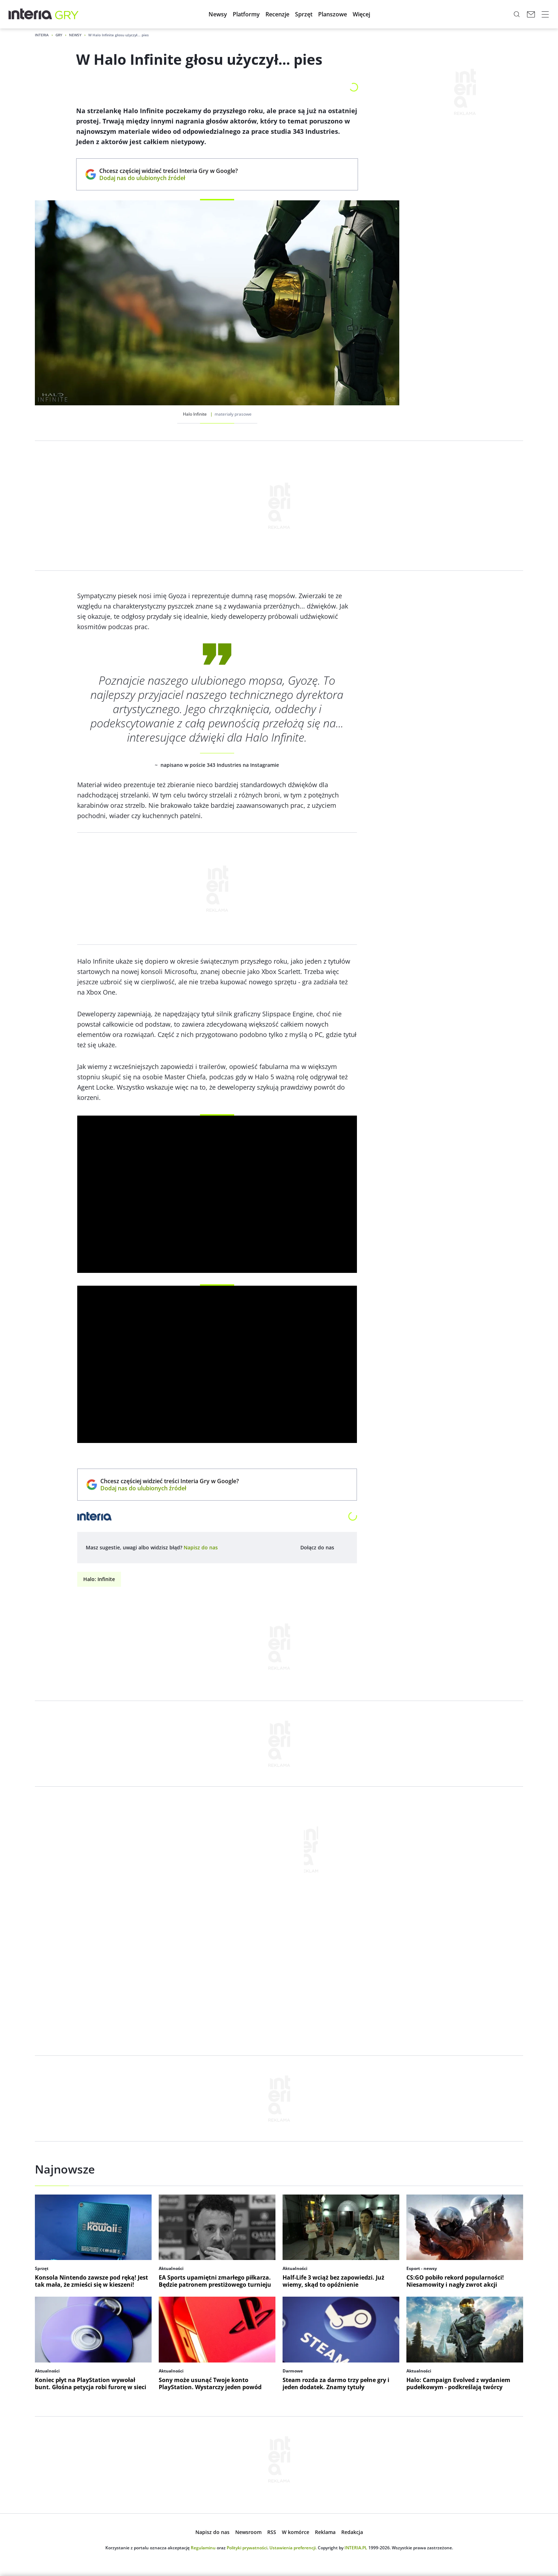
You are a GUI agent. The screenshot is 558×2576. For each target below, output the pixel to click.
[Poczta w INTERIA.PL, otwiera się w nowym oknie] (531, 14)
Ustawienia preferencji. (293, 2547)
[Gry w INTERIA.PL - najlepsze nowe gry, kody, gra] (67, 14)
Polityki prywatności (247, 2548)
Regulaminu (203, 2548)
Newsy (75, 34)
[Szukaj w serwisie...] (517, 14)
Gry (59, 34)
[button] (218, 14)
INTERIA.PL (355, 2548)
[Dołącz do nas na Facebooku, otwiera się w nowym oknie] (342, 1547)
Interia (42, 34)
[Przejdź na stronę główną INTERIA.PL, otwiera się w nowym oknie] (30, 14)
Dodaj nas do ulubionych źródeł (168, 177)
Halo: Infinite (99, 1579)
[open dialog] (201, 1547)
